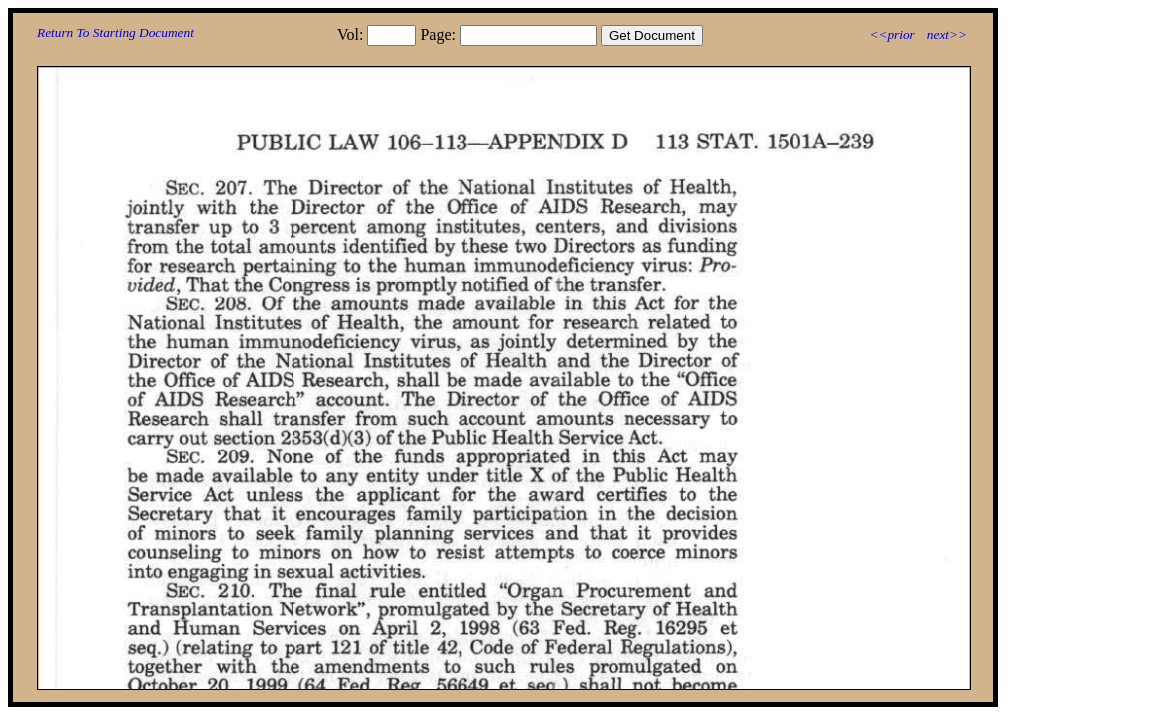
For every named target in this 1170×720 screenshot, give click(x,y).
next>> (947, 34)
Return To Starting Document (115, 32)
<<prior (891, 34)
